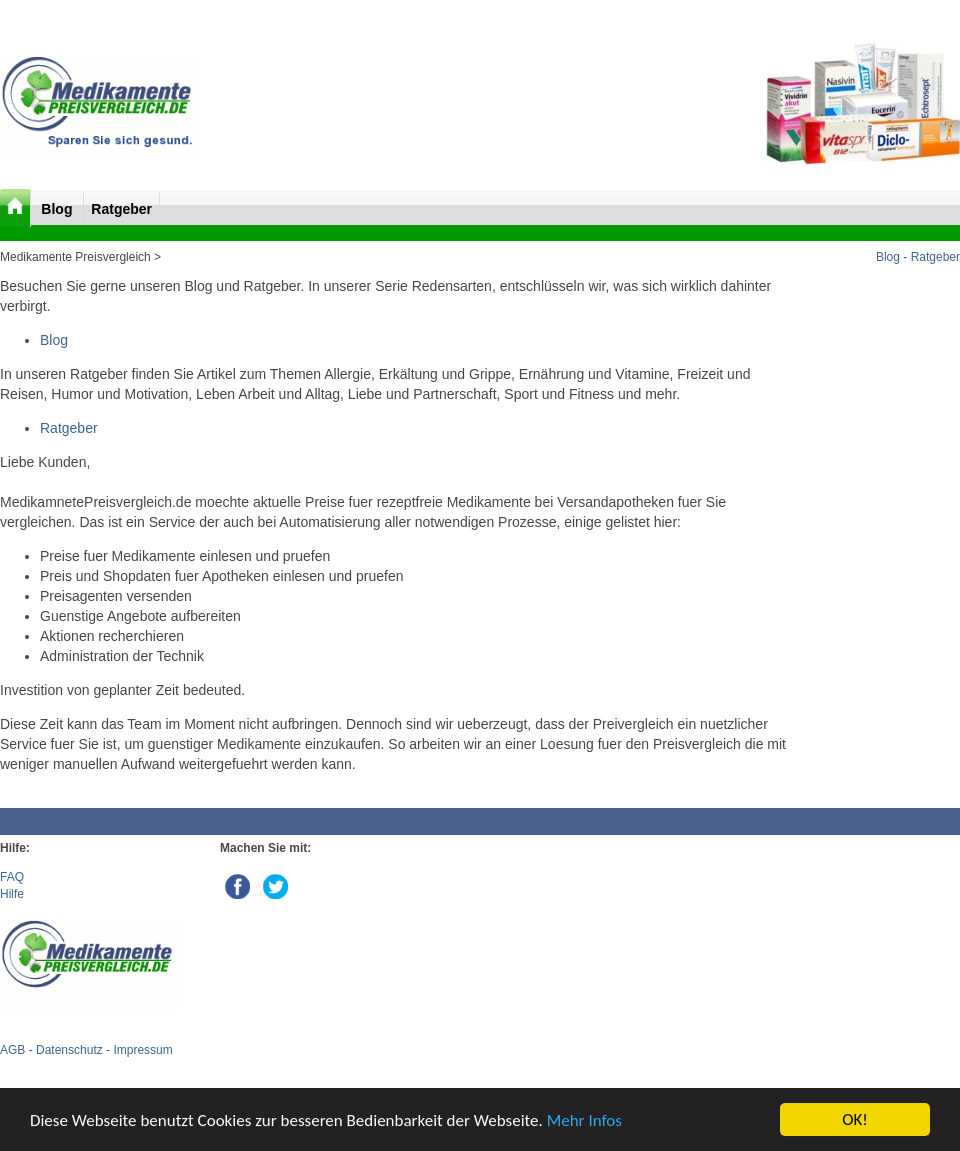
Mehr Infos (584, 1120)
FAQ (12, 877)
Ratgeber (121, 209)
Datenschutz (69, 1050)
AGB (12, 1050)
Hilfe (12, 894)
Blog (58, 209)
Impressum (142, 1050)
